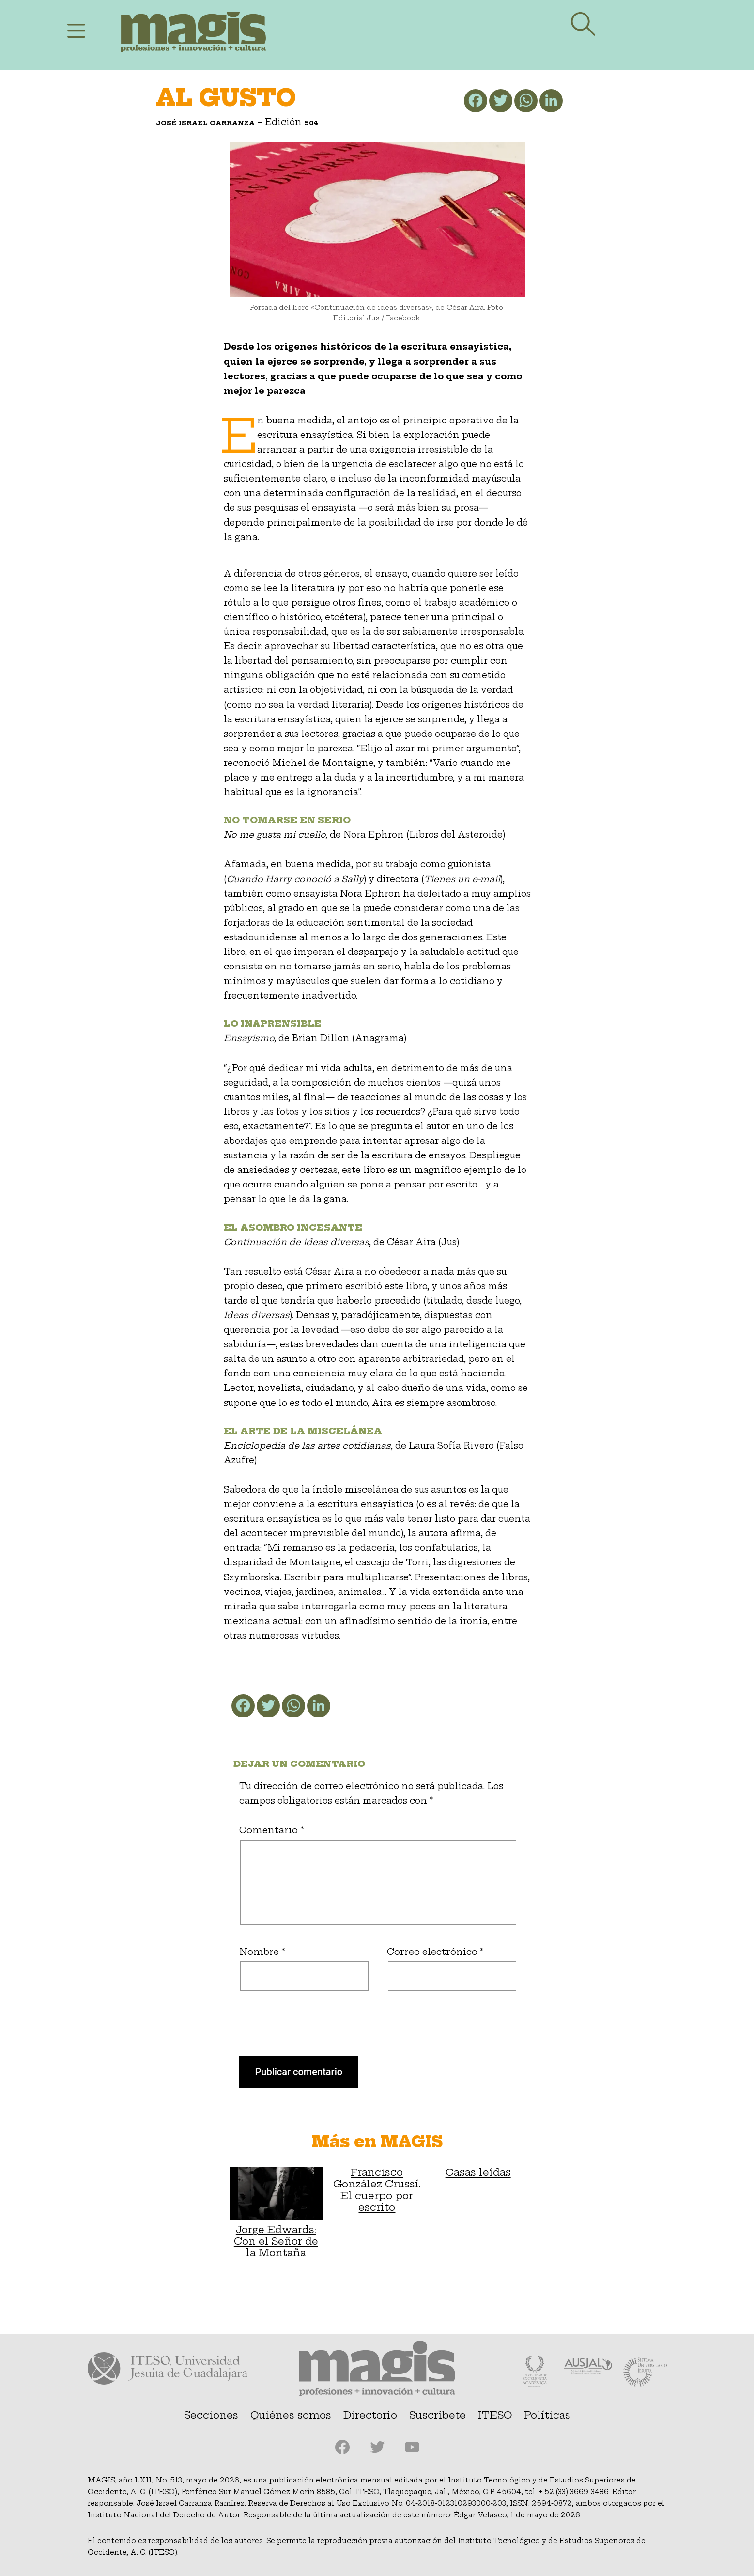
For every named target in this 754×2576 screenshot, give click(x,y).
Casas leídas (478, 2172)
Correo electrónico (435, 1951)
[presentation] (295, 2032)
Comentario (271, 1830)
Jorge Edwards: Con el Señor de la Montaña (276, 2213)
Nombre (262, 1951)
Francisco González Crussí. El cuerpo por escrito (377, 2190)
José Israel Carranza (205, 122)
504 (311, 122)
